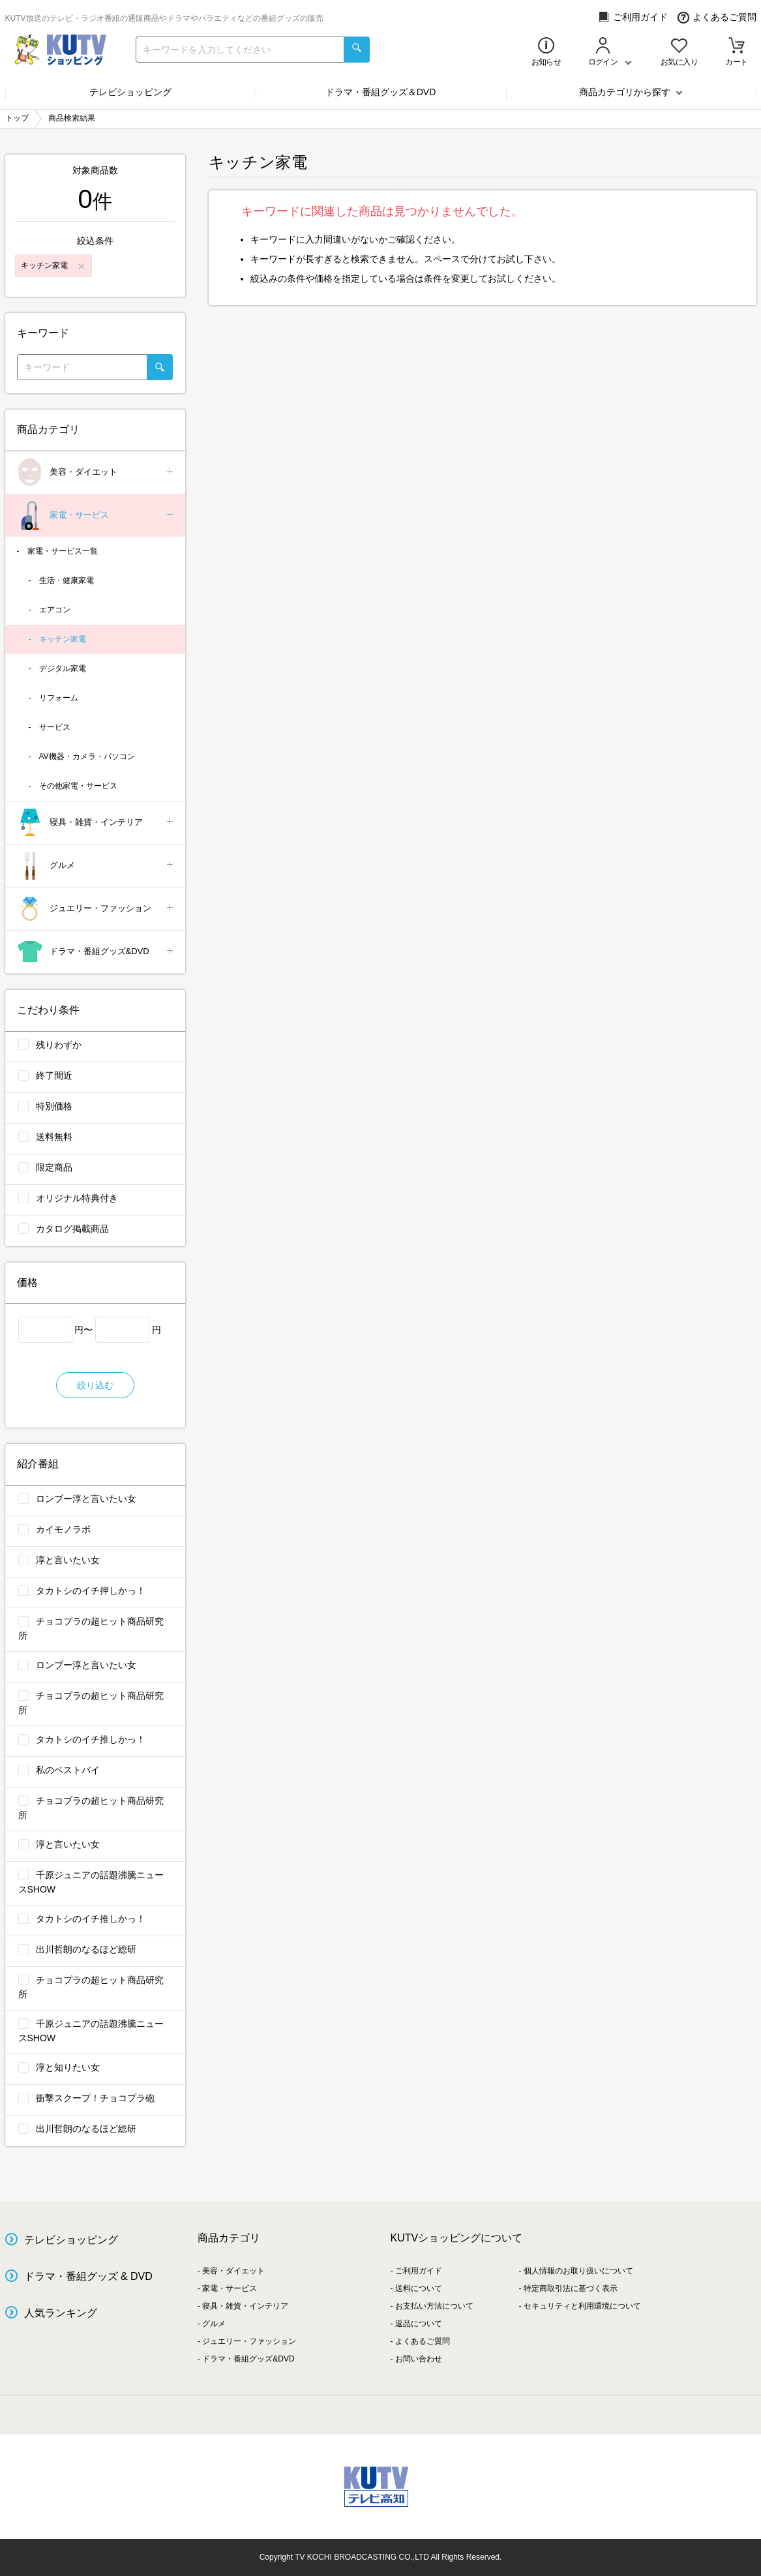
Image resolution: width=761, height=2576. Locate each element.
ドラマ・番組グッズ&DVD (96, 951)
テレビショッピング (130, 92)
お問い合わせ (418, 2358)
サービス (54, 727)
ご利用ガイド (633, 17)
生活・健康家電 (66, 580)
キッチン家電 (62, 639)
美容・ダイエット (96, 472)
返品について (418, 2323)
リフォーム (58, 697)
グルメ (96, 865)
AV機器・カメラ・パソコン (87, 756)
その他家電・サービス (78, 785)
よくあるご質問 (717, 17)
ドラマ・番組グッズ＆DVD (380, 92)
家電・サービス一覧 (62, 551)
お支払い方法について (434, 2306)
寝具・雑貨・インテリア (96, 822)
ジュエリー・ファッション (96, 908)
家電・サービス (96, 515)
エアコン (54, 609)
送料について (418, 2288)
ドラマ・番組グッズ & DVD (88, 2276)
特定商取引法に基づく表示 (571, 2288)
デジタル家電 (62, 668)
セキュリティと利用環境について (582, 2306)
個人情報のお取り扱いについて (578, 2270)
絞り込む (95, 1385)
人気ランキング (60, 2312)
